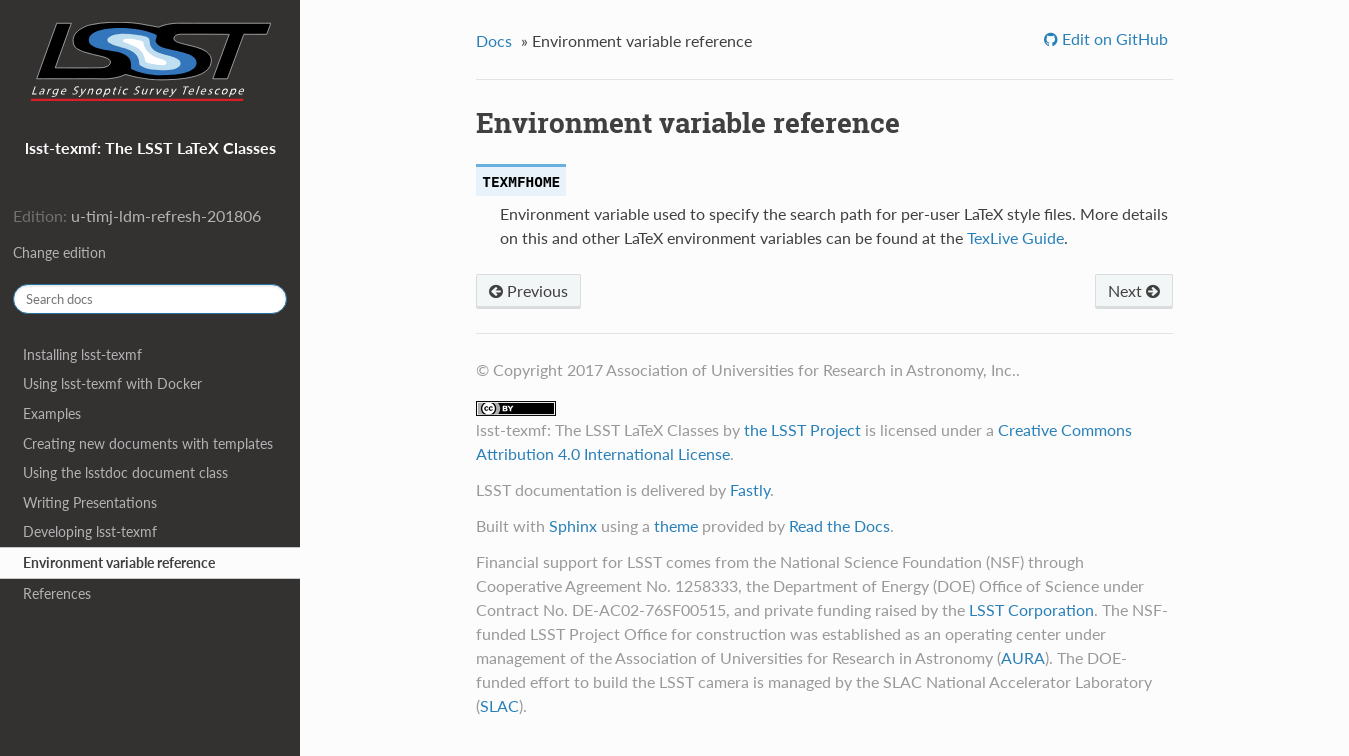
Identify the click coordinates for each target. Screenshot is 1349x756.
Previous (528, 290)
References (57, 593)
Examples (52, 413)
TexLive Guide (1015, 237)
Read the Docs (839, 525)
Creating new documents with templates (148, 443)
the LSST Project (802, 429)
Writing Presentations (90, 502)
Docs (494, 40)
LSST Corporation (1031, 609)
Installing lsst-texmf (82, 354)
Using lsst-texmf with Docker (112, 383)
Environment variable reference (119, 562)
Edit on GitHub (1113, 38)
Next (1134, 290)
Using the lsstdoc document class (125, 472)
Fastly (750, 489)
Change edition (59, 252)
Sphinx (573, 525)
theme (676, 525)
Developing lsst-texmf (90, 531)
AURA (1023, 657)
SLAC (499, 705)
